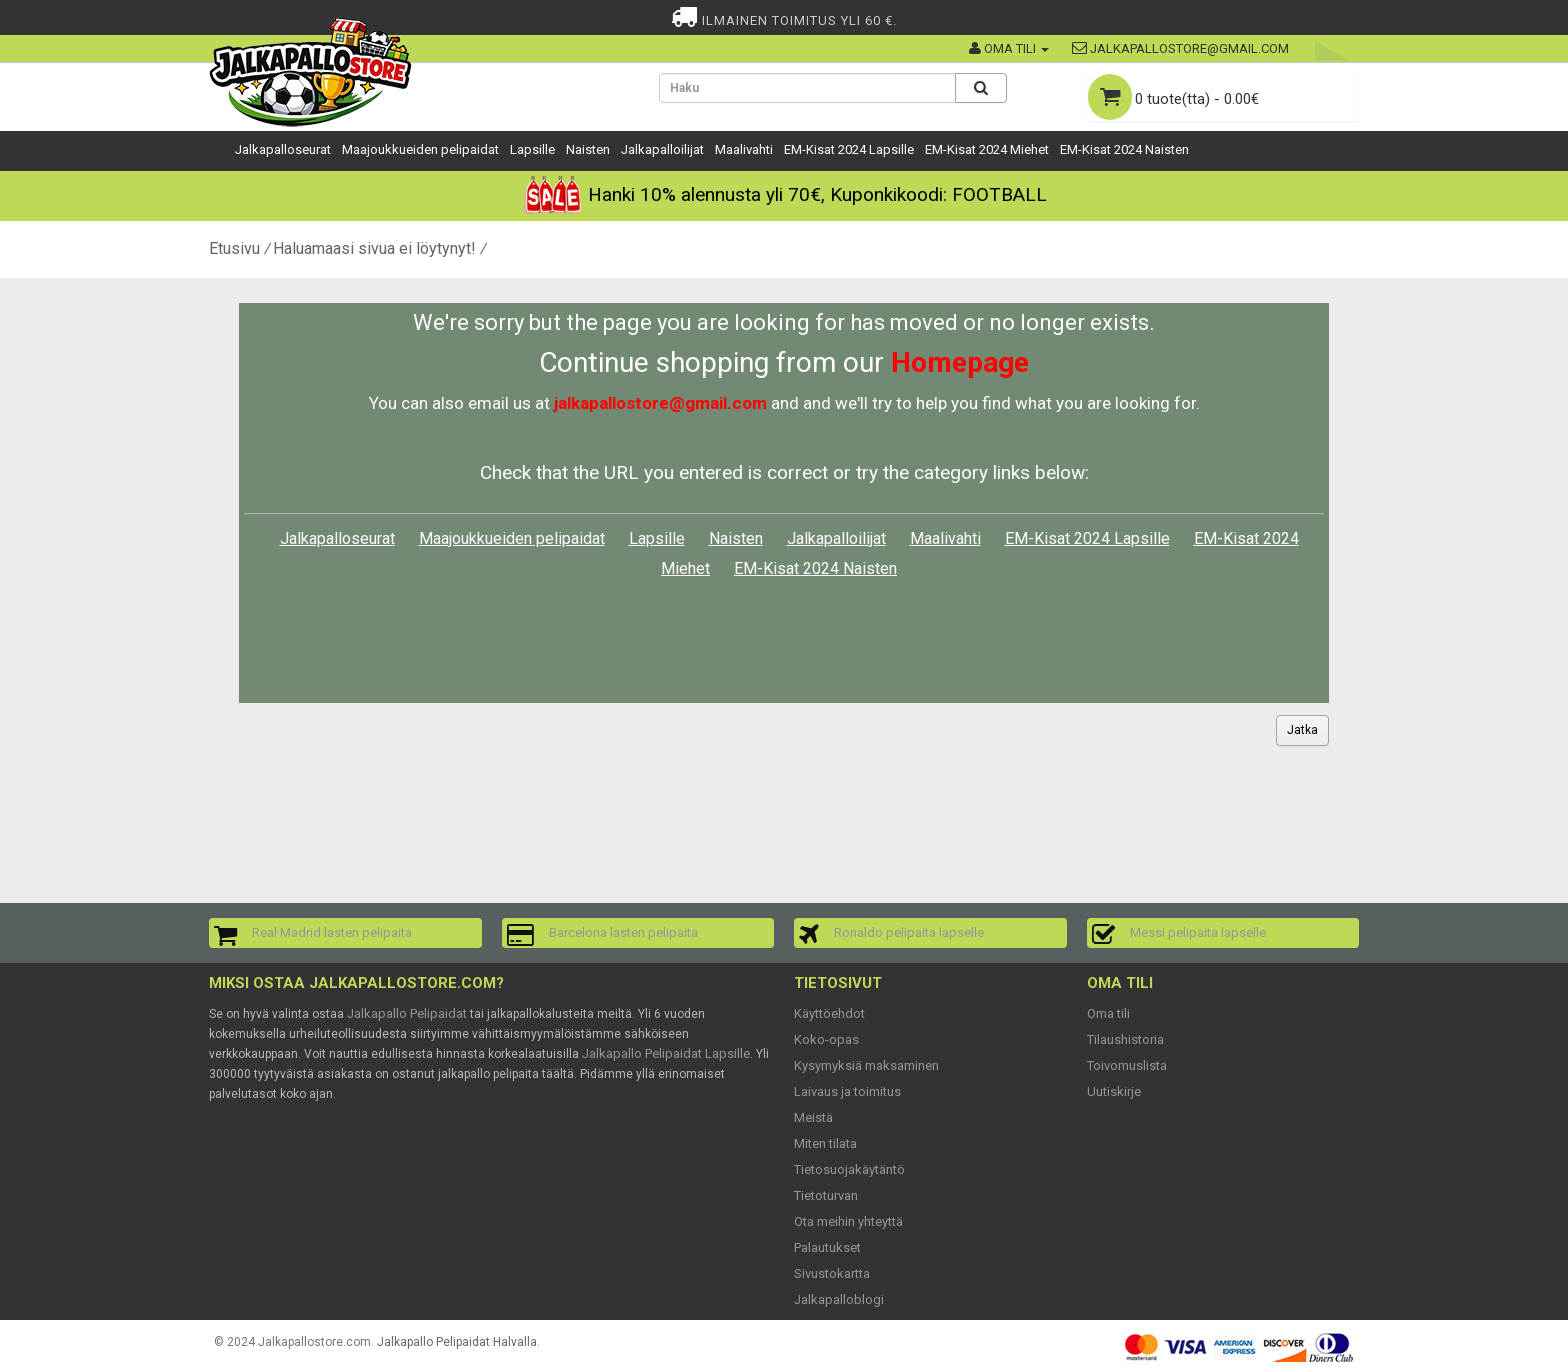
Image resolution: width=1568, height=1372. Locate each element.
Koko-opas (826, 1039)
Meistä (813, 1117)
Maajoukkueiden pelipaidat (420, 149)
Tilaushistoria (1125, 1039)
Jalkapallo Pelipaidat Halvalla (457, 1342)
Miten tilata (825, 1143)
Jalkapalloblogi (839, 1299)
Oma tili (1108, 1013)
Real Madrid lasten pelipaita (332, 932)
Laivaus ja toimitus (847, 1091)
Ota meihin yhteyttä (848, 1221)
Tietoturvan (826, 1195)
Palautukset (827, 1247)
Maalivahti (744, 149)
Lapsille (532, 149)
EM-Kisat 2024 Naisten (1124, 149)
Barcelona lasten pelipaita (623, 932)
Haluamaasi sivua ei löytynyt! (374, 248)
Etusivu (234, 248)
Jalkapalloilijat (662, 149)
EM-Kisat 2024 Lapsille (849, 149)
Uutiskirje (1114, 1091)
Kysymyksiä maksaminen (866, 1065)
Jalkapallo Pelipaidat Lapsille (666, 1053)
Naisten (588, 149)
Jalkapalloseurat (283, 149)
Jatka (1302, 730)
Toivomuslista (1127, 1065)
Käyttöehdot (829, 1013)
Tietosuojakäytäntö (849, 1169)
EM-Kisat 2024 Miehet (987, 149)
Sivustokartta (832, 1273)
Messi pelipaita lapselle (1198, 932)
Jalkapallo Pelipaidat (407, 1013)
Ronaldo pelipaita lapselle (909, 932)
